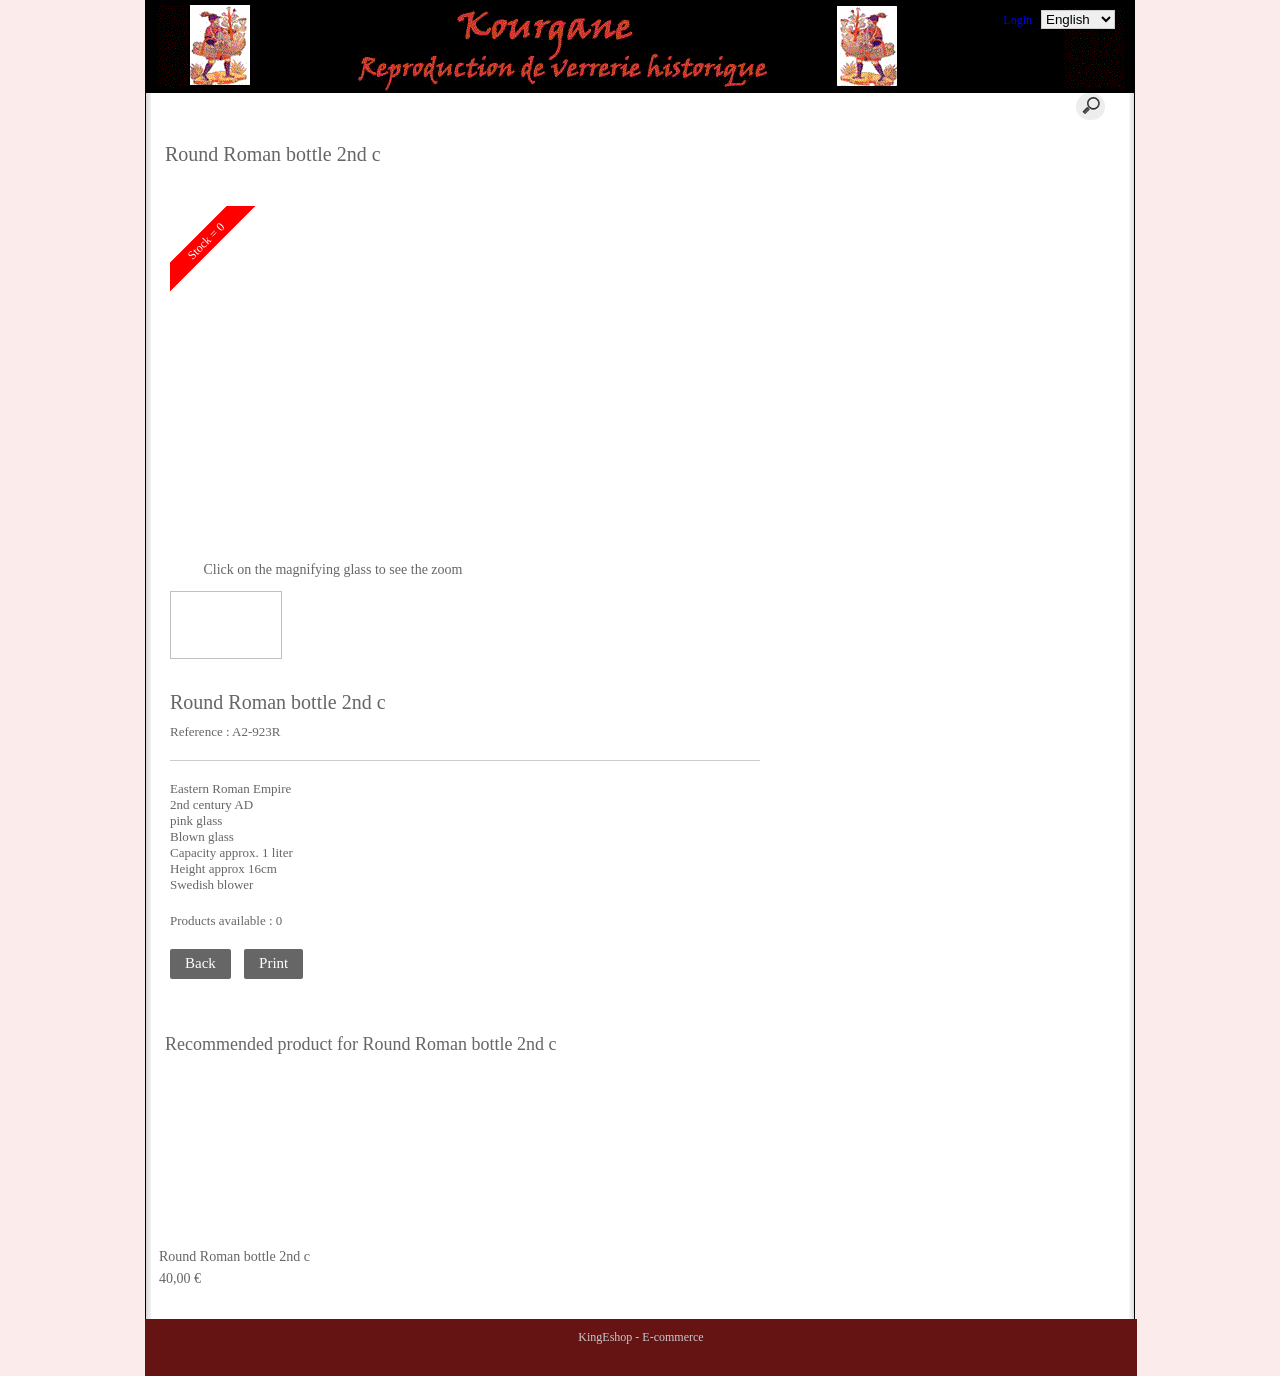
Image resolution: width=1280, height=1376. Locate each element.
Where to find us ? (1031, 169)
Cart (457, 106)
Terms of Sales (1022, 193)
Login (1017, 20)
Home (349, 106)
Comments (1013, 145)
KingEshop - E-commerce (640, 1337)
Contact (576, 106)
